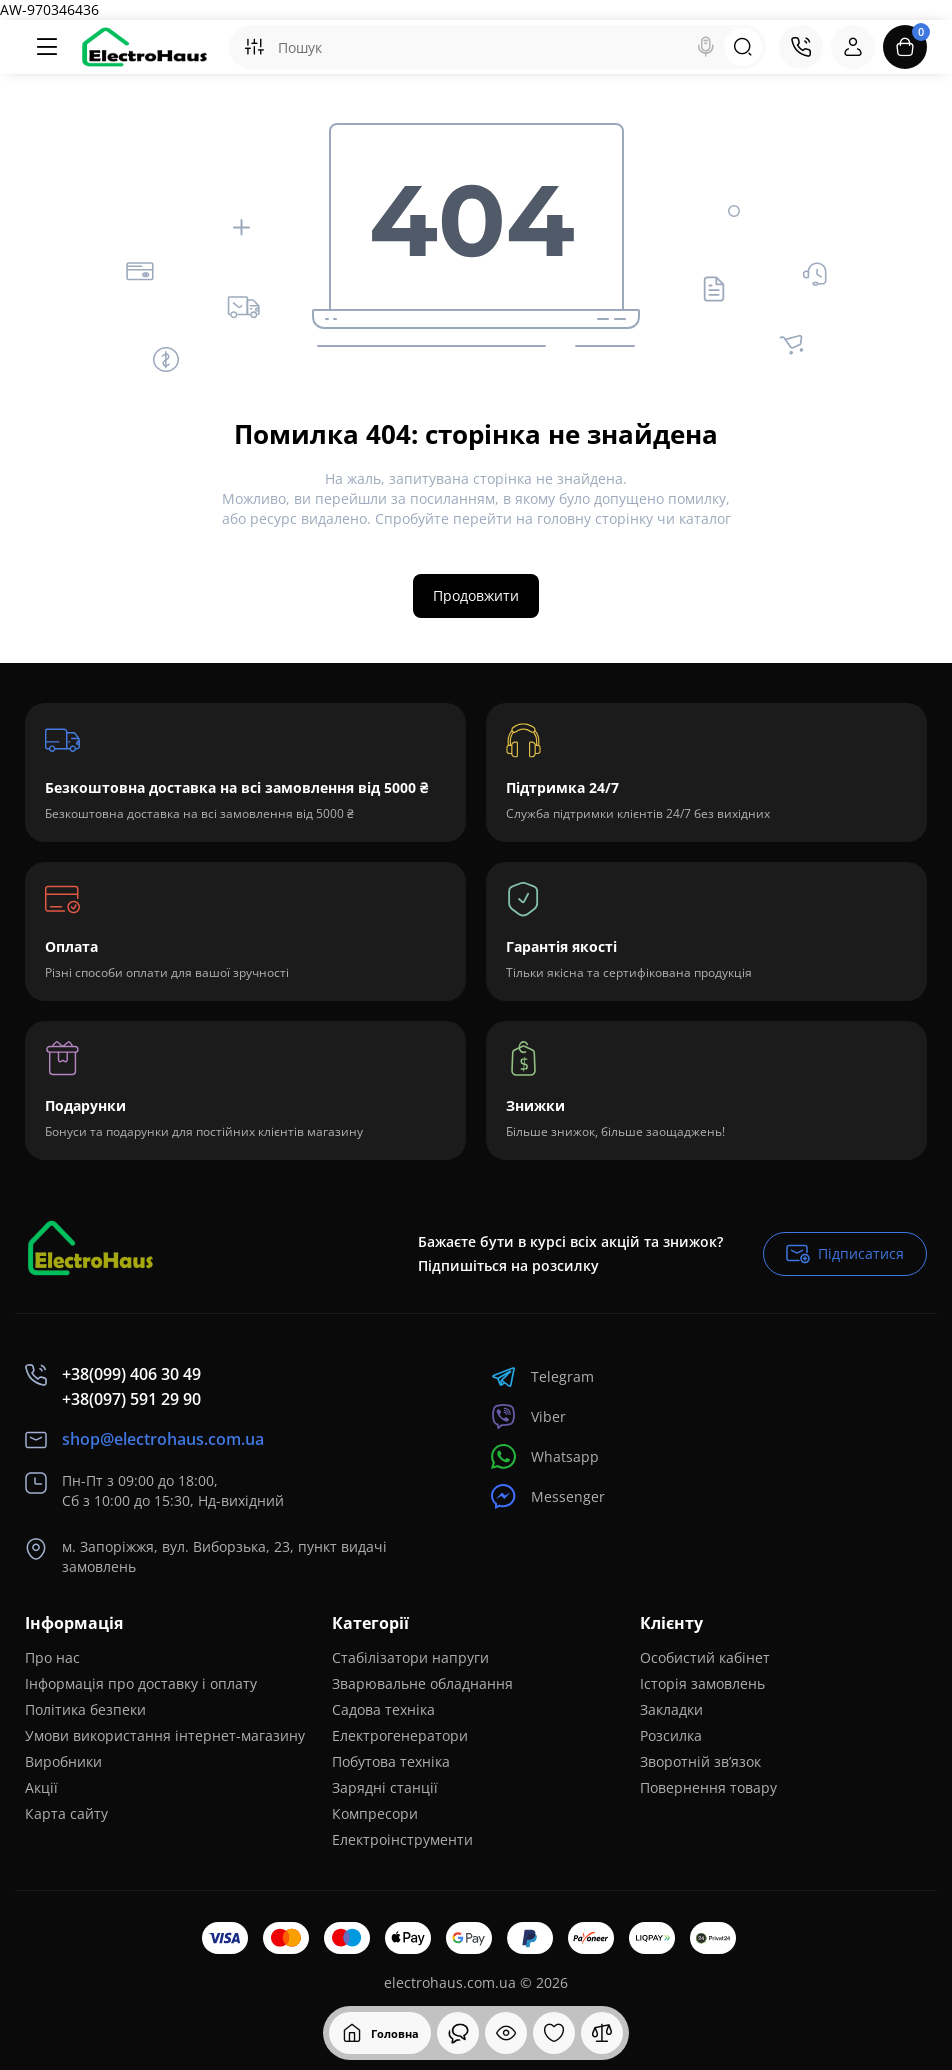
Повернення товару (708, 1787)
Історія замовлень (702, 1683)
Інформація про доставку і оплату (141, 1683)
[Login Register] (853, 47)
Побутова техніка (391, 1761)
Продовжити (476, 595)
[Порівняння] (602, 2033)
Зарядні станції (385, 1787)
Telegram (542, 1376)
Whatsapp (545, 1456)
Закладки (671, 1709)
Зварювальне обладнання (422, 1683)
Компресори (375, 1813)
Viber (528, 1416)
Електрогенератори (400, 1735)
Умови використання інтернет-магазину (165, 1735)
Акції (41, 1787)
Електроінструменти (402, 1839)
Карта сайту (66, 1813)
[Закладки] (554, 2033)
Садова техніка (383, 1709)
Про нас (52, 1657)
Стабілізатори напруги (410, 1657)
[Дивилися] (458, 2033)
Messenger (548, 1496)
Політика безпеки (85, 1709)
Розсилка (671, 1735)
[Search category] (254, 47)
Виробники (63, 1761)
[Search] (706, 47)
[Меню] (47, 47)
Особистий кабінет (705, 1657)
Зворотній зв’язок (700, 1761)
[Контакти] (801, 47)
